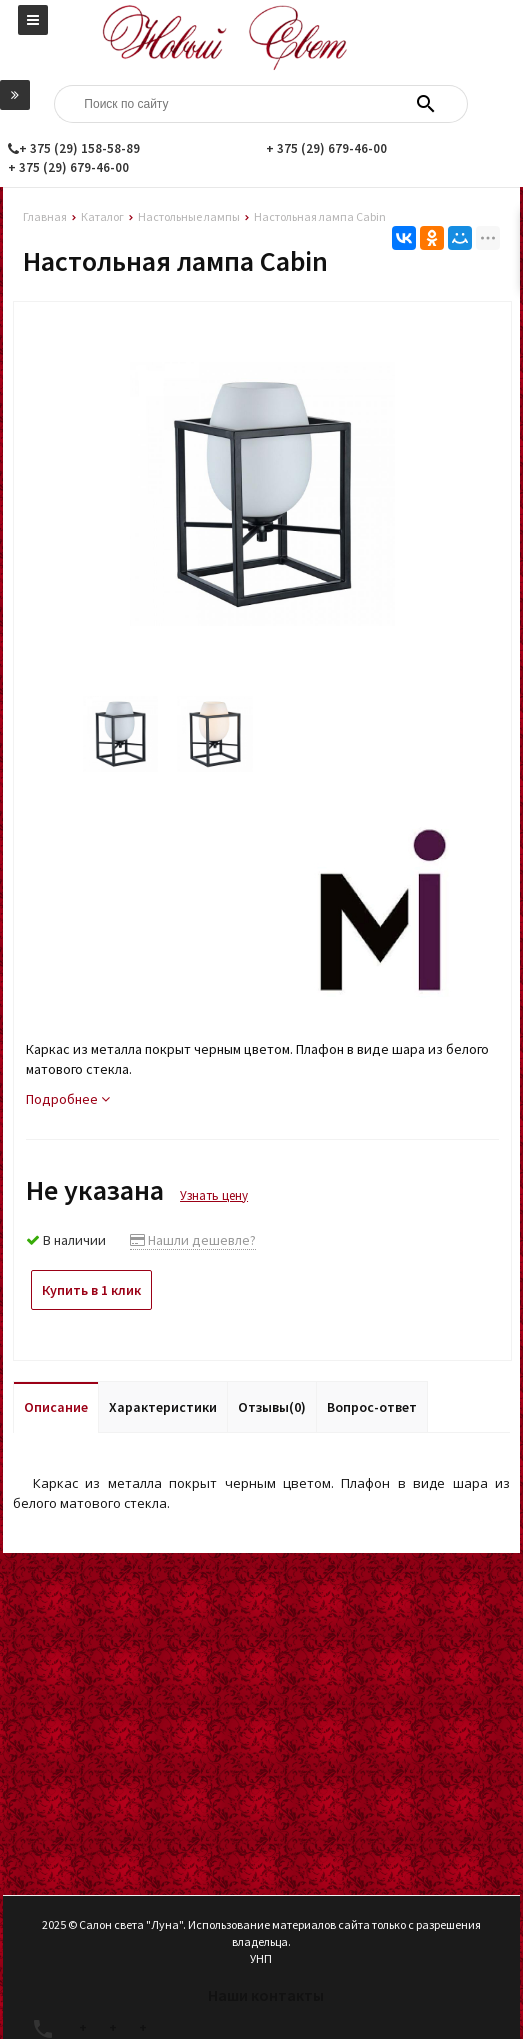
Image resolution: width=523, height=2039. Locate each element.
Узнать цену (214, 1195)
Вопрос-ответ (372, 1407)
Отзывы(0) (272, 1407)
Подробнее (68, 1099)
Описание (56, 1407)
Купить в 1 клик (91, 1290)
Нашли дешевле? (193, 1240)
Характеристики (163, 1407)
